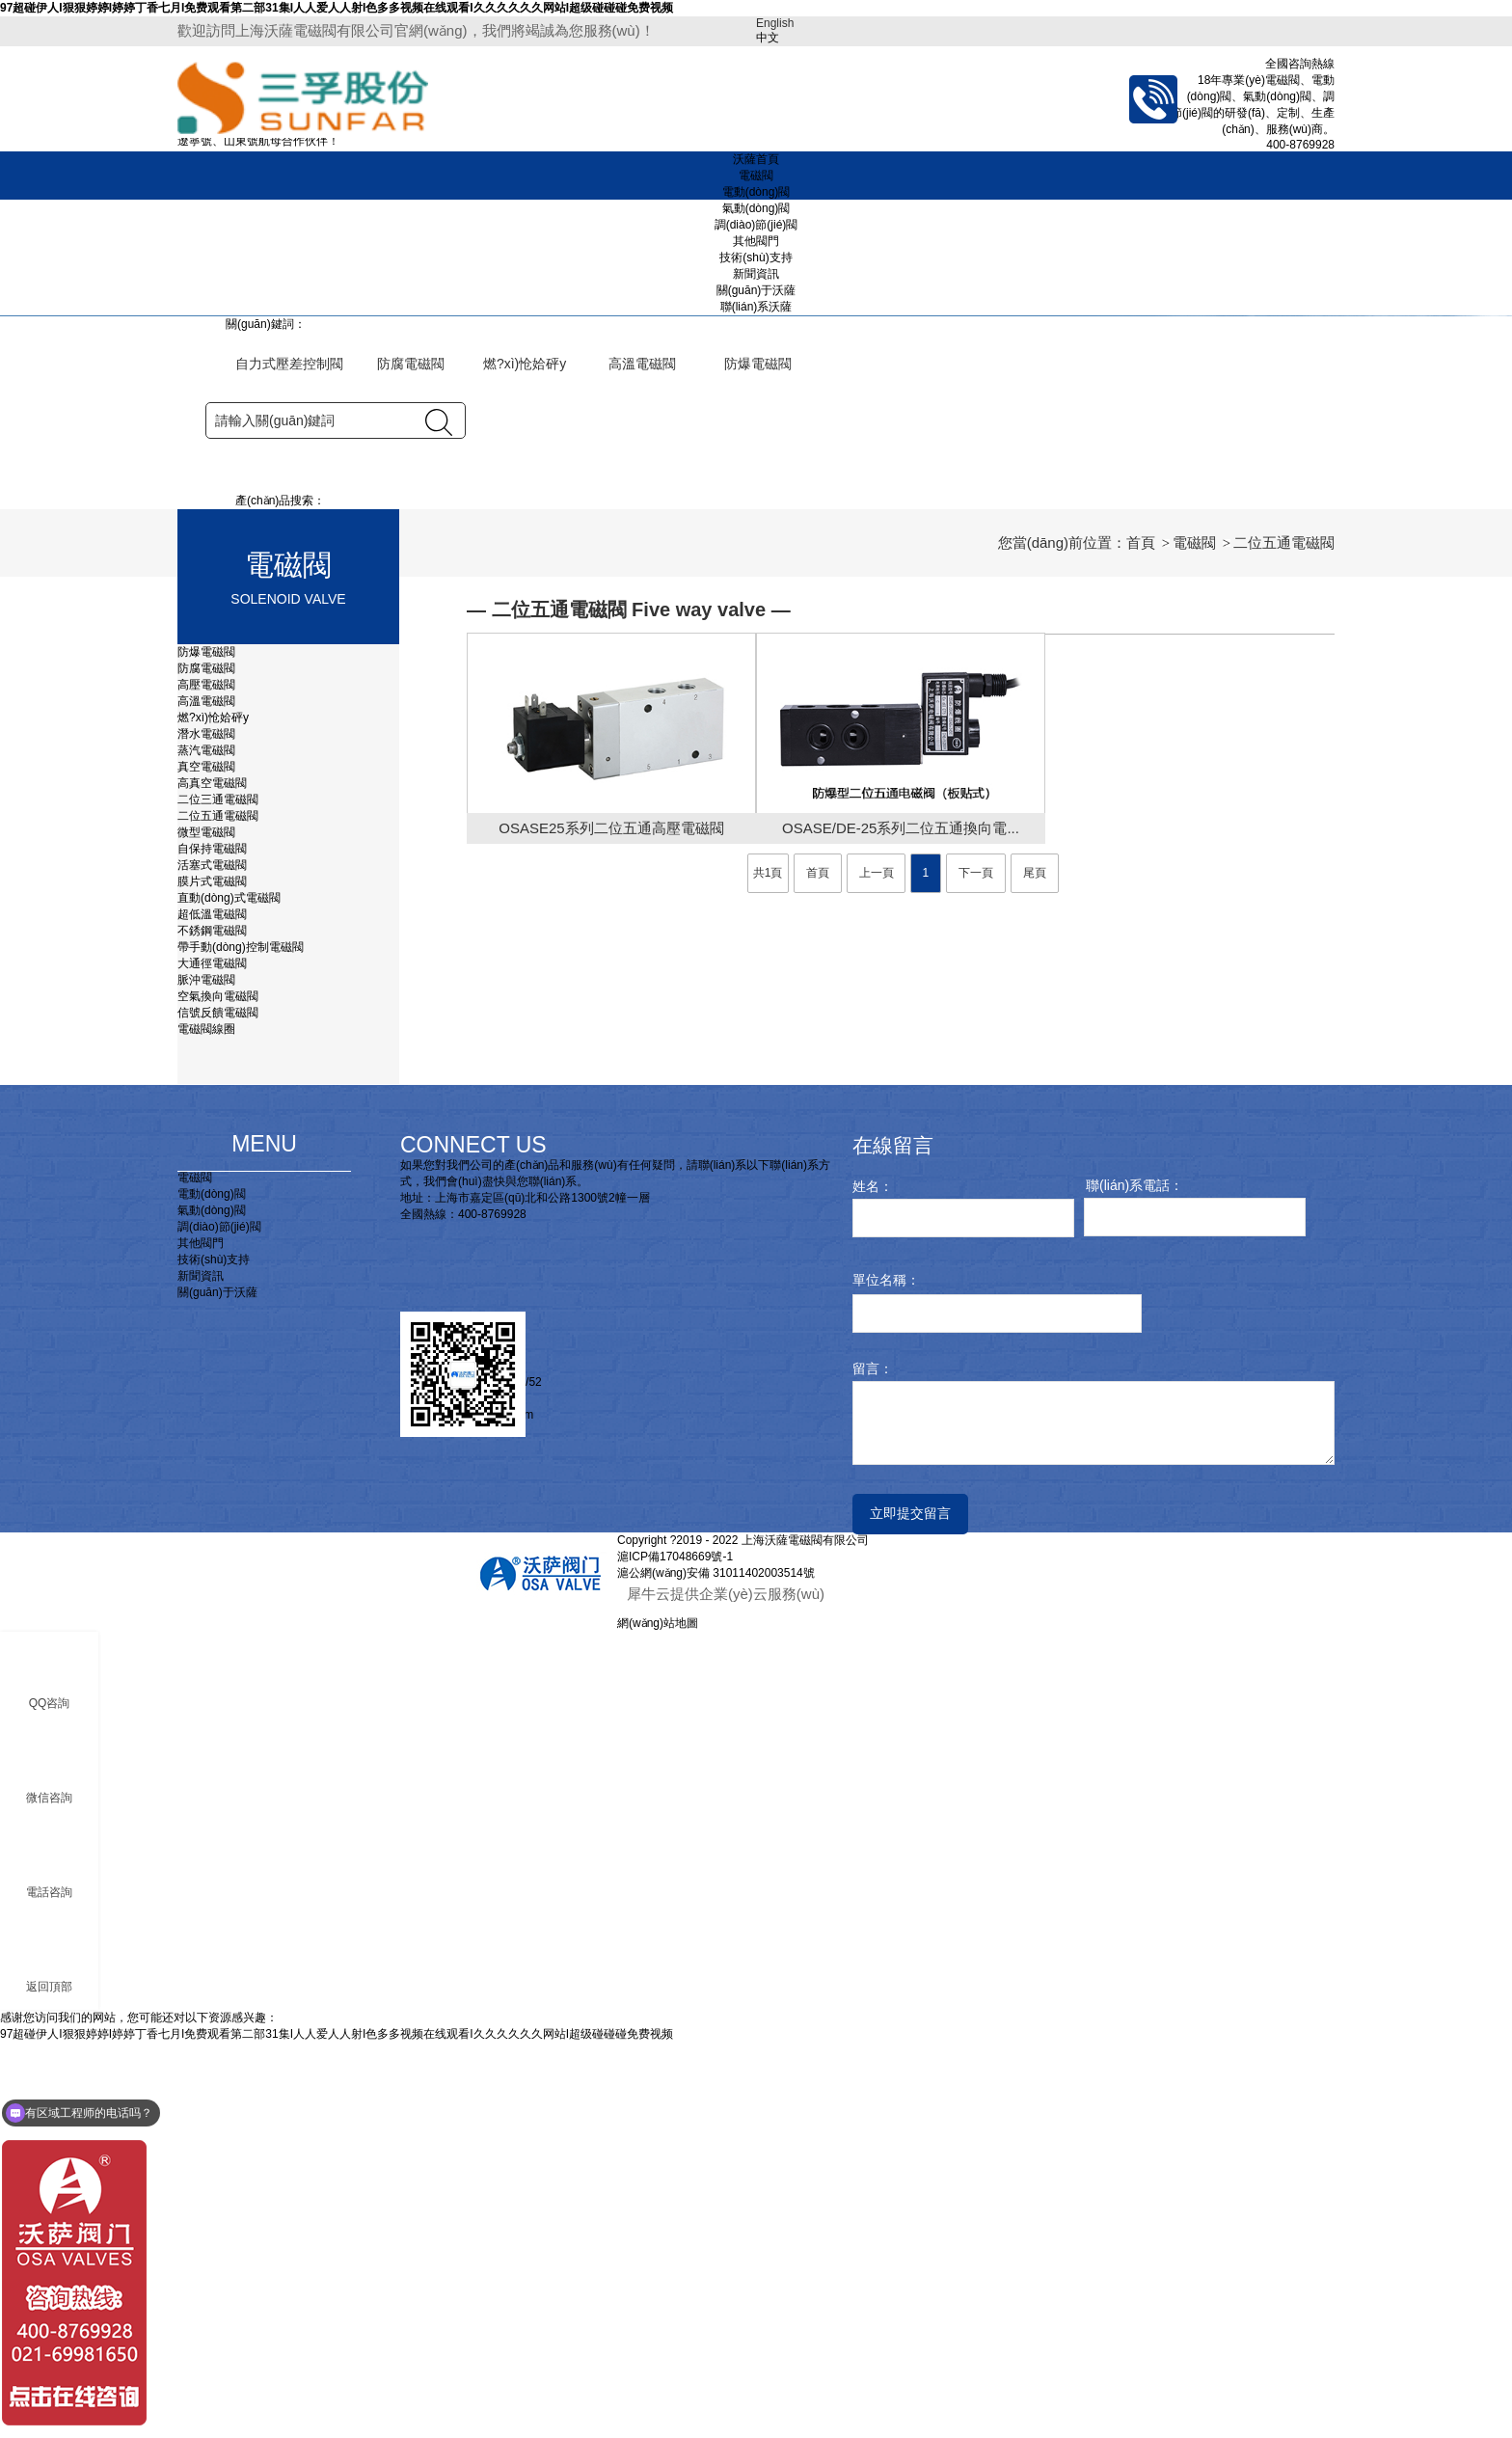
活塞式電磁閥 (212, 1260)
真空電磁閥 (206, 1162)
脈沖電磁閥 (206, 1375)
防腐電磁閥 (206, 1063)
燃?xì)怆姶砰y (214, 1113)
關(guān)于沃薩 (756, 290)
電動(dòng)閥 (756, 192)
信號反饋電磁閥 (217, 1408)
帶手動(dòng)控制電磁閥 (240, 1342)
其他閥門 (756, 241)
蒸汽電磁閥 (206, 1145)
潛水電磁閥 (206, 1129)
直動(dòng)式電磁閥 (229, 1293)
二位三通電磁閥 (217, 1195)
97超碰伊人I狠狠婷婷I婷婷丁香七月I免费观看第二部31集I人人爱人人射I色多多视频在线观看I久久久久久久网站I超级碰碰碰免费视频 (336, 7)
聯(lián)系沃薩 (756, 306)
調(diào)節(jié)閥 (756, 224)
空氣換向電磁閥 (217, 1391)
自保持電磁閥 (212, 1244)
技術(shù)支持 (755, 257)
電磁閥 (756, 175)
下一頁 (975, 1269)
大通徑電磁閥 (212, 1359)
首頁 (1140, 938)
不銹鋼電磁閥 (212, 1326)
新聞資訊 (756, 274)
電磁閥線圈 (206, 1424)
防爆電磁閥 (206, 1047)
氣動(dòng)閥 (756, 208)
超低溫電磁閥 (212, 1309)
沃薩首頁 (756, 159)
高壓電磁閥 (206, 1080)
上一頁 (876, 1269)
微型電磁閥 (206, 1227)
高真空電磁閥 (212, 1178)
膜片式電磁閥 (212, 1277)
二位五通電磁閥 (217, 1211)
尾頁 (1034, 1269)
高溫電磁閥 (206, 1096)
